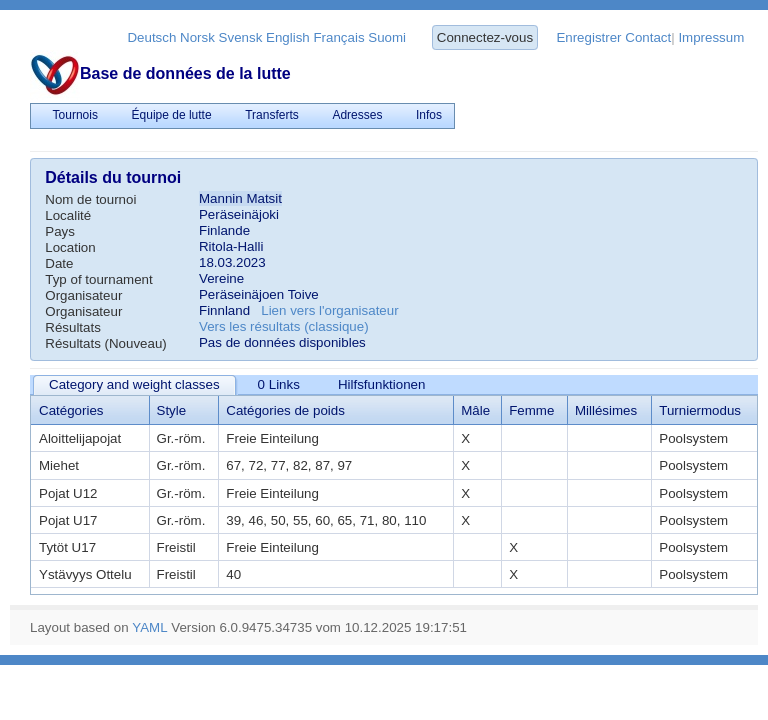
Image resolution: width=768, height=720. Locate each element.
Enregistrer (588, 37)
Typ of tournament (98, 279)
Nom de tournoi (90, 199)
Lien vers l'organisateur (329, 310)
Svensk (241, 37)
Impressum (711, 37)
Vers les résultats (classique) (284, 326)
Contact (648, 37)
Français (338, 37)
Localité (68, 215)
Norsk (197, 37)
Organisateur (83, 295)
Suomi (387, 37)
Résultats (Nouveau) (106, 343)
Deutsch (151, 37)
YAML (149, 627)
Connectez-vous (485, 37)
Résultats (73, 327)
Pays (60, 231)
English (288, 37)
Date (59, 263)
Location (70, 247)
